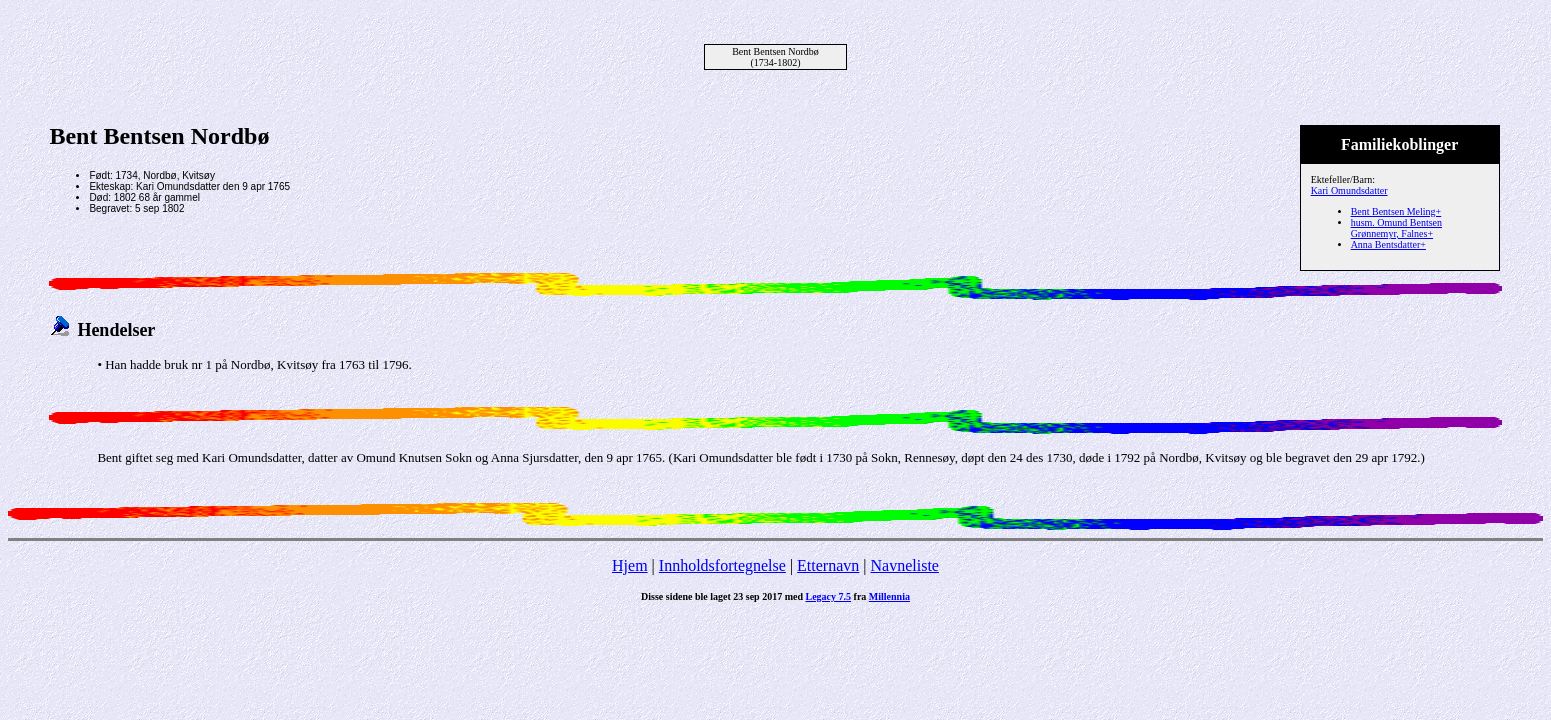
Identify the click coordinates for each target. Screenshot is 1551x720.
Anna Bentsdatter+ (1388, 244)
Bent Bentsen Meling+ (1396, 211)
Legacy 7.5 (829, 596)
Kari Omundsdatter (1349, 190)
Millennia (889, 596)
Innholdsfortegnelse (722, 565)
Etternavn (828, 565)
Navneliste (905, 565)
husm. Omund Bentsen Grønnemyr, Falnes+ (1396, 228)
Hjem (630, 565)
